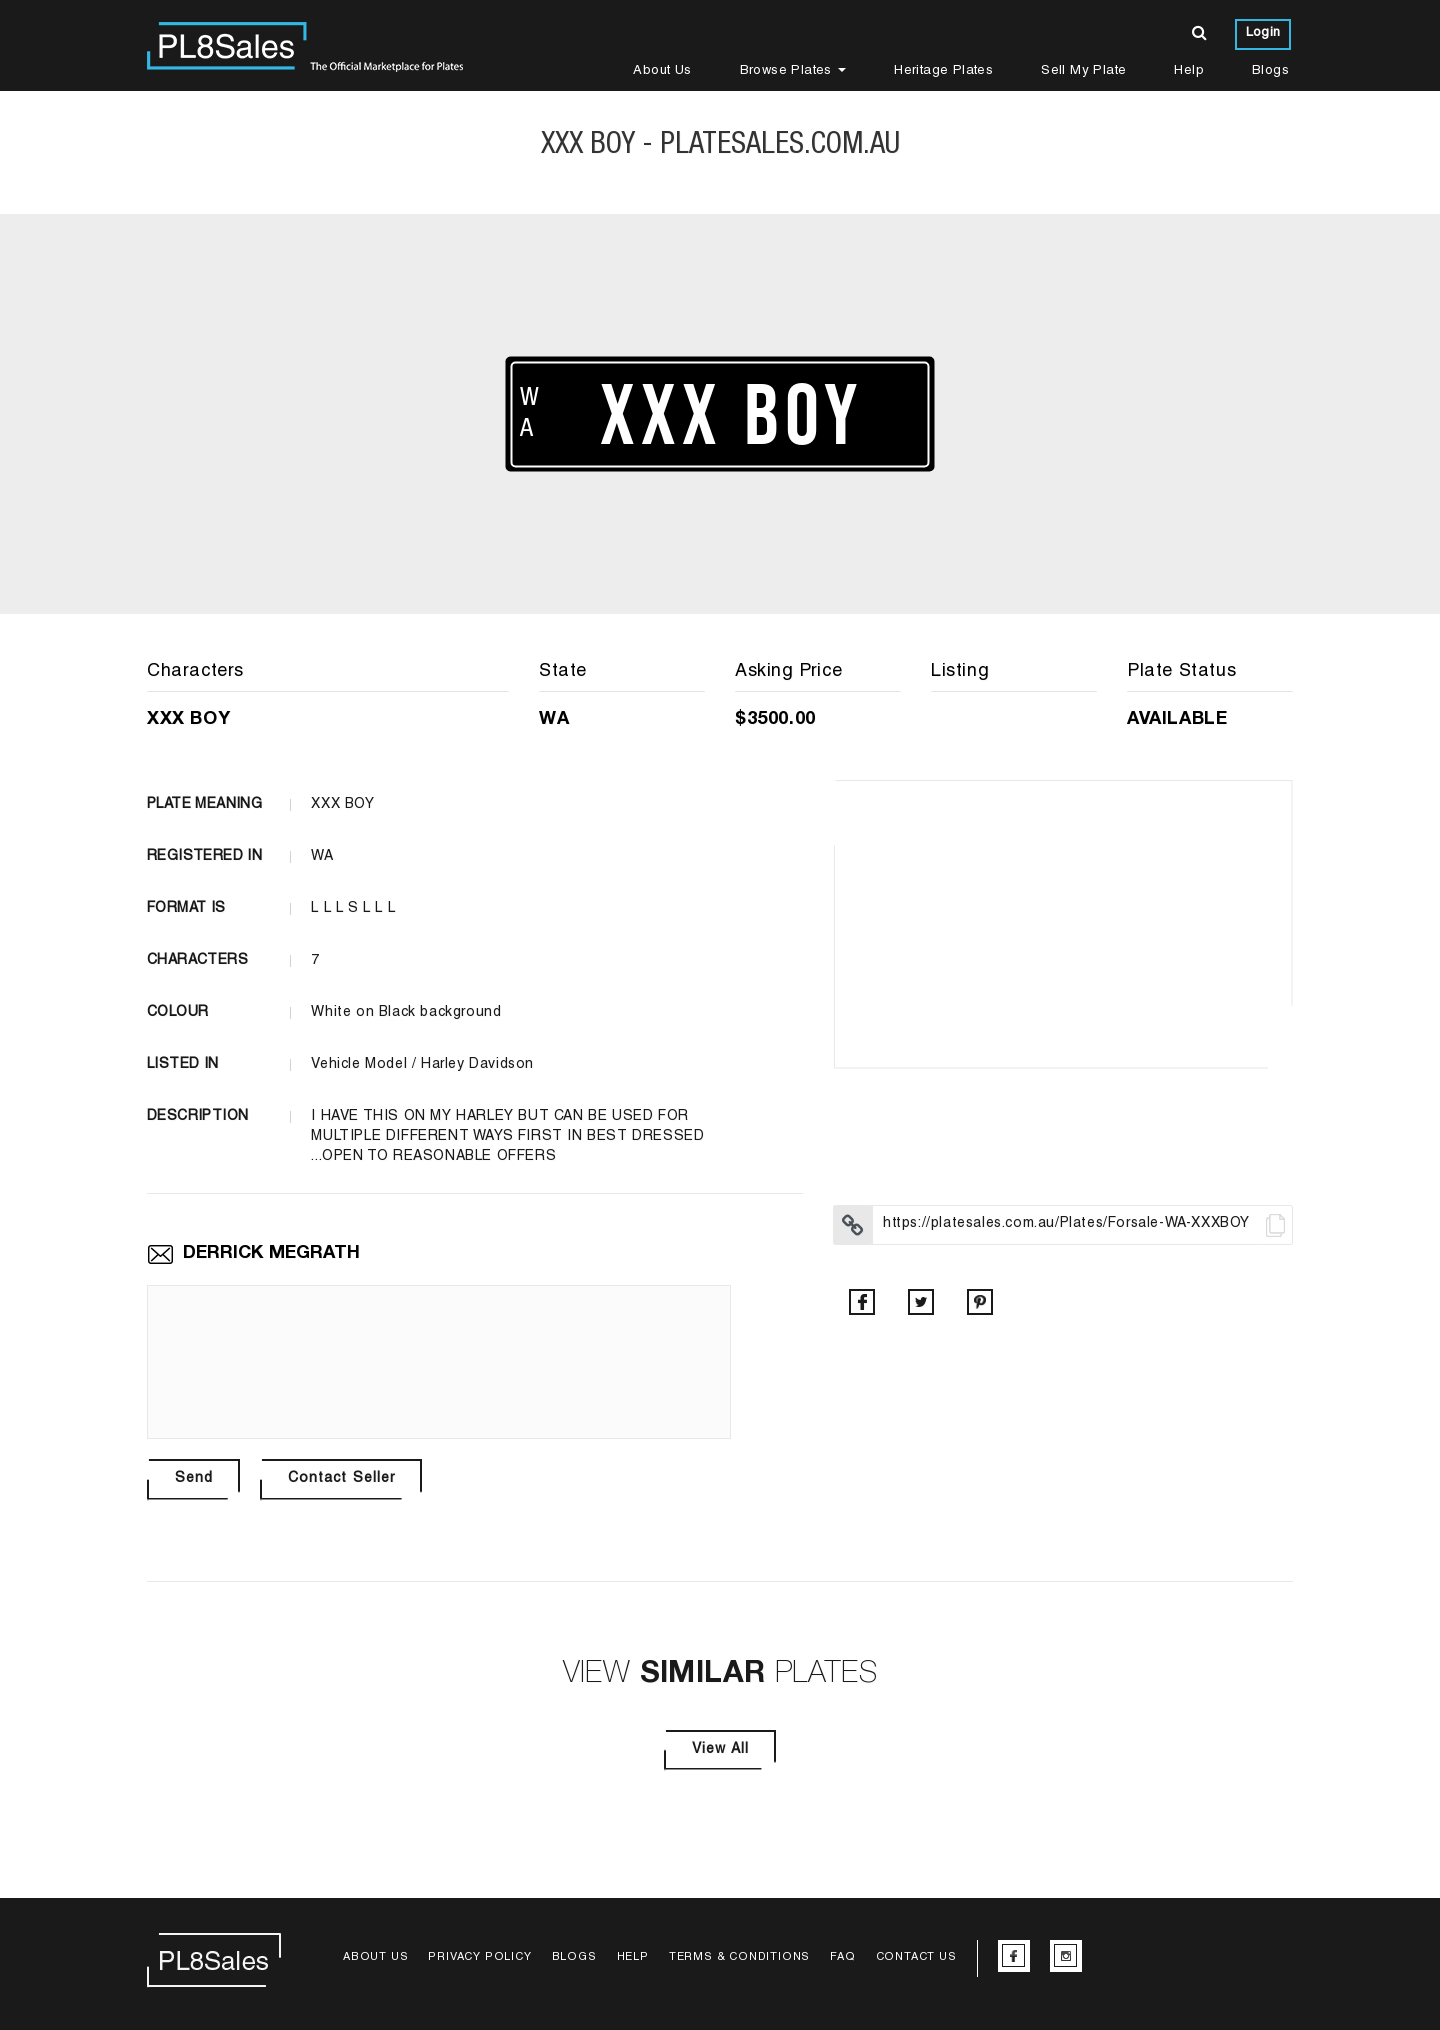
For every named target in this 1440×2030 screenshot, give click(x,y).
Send (194, 1479)
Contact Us (916, 1957)
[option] (1063, 924)
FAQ (842, 1957)
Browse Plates (793, 71)
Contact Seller (341, 1479)
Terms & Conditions (739, 1957)
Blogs (1270, 71)
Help (1189, 71)
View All (720, 1750)
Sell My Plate (1083, 71)
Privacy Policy (479, 1957)
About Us (662, 71)
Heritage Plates (943, 71)
